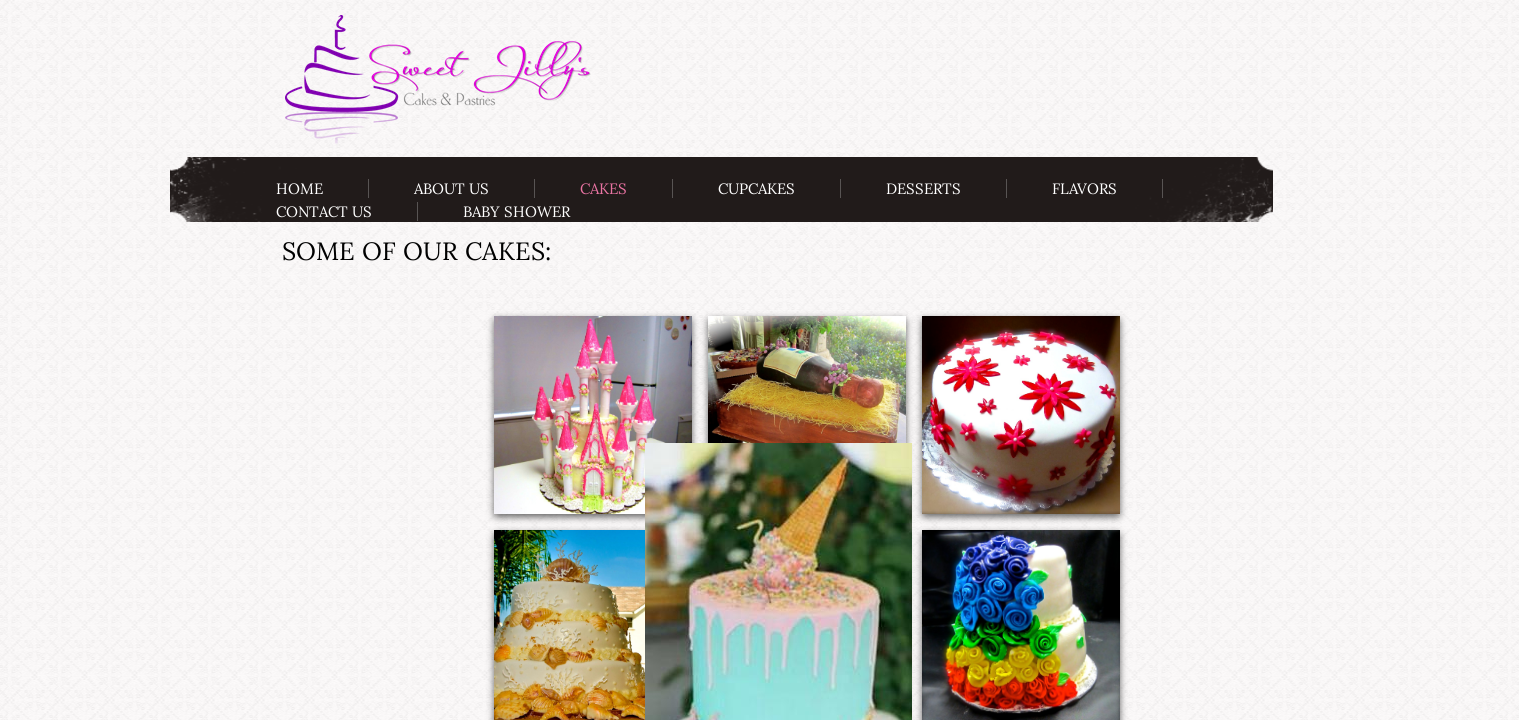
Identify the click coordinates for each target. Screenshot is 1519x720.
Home (299, 188)
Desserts (923, 188)
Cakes (603, 188)
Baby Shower (516, 211)
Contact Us (324, 211)
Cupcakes (756, 188)
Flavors (1084, 188)
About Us (451, 188)
